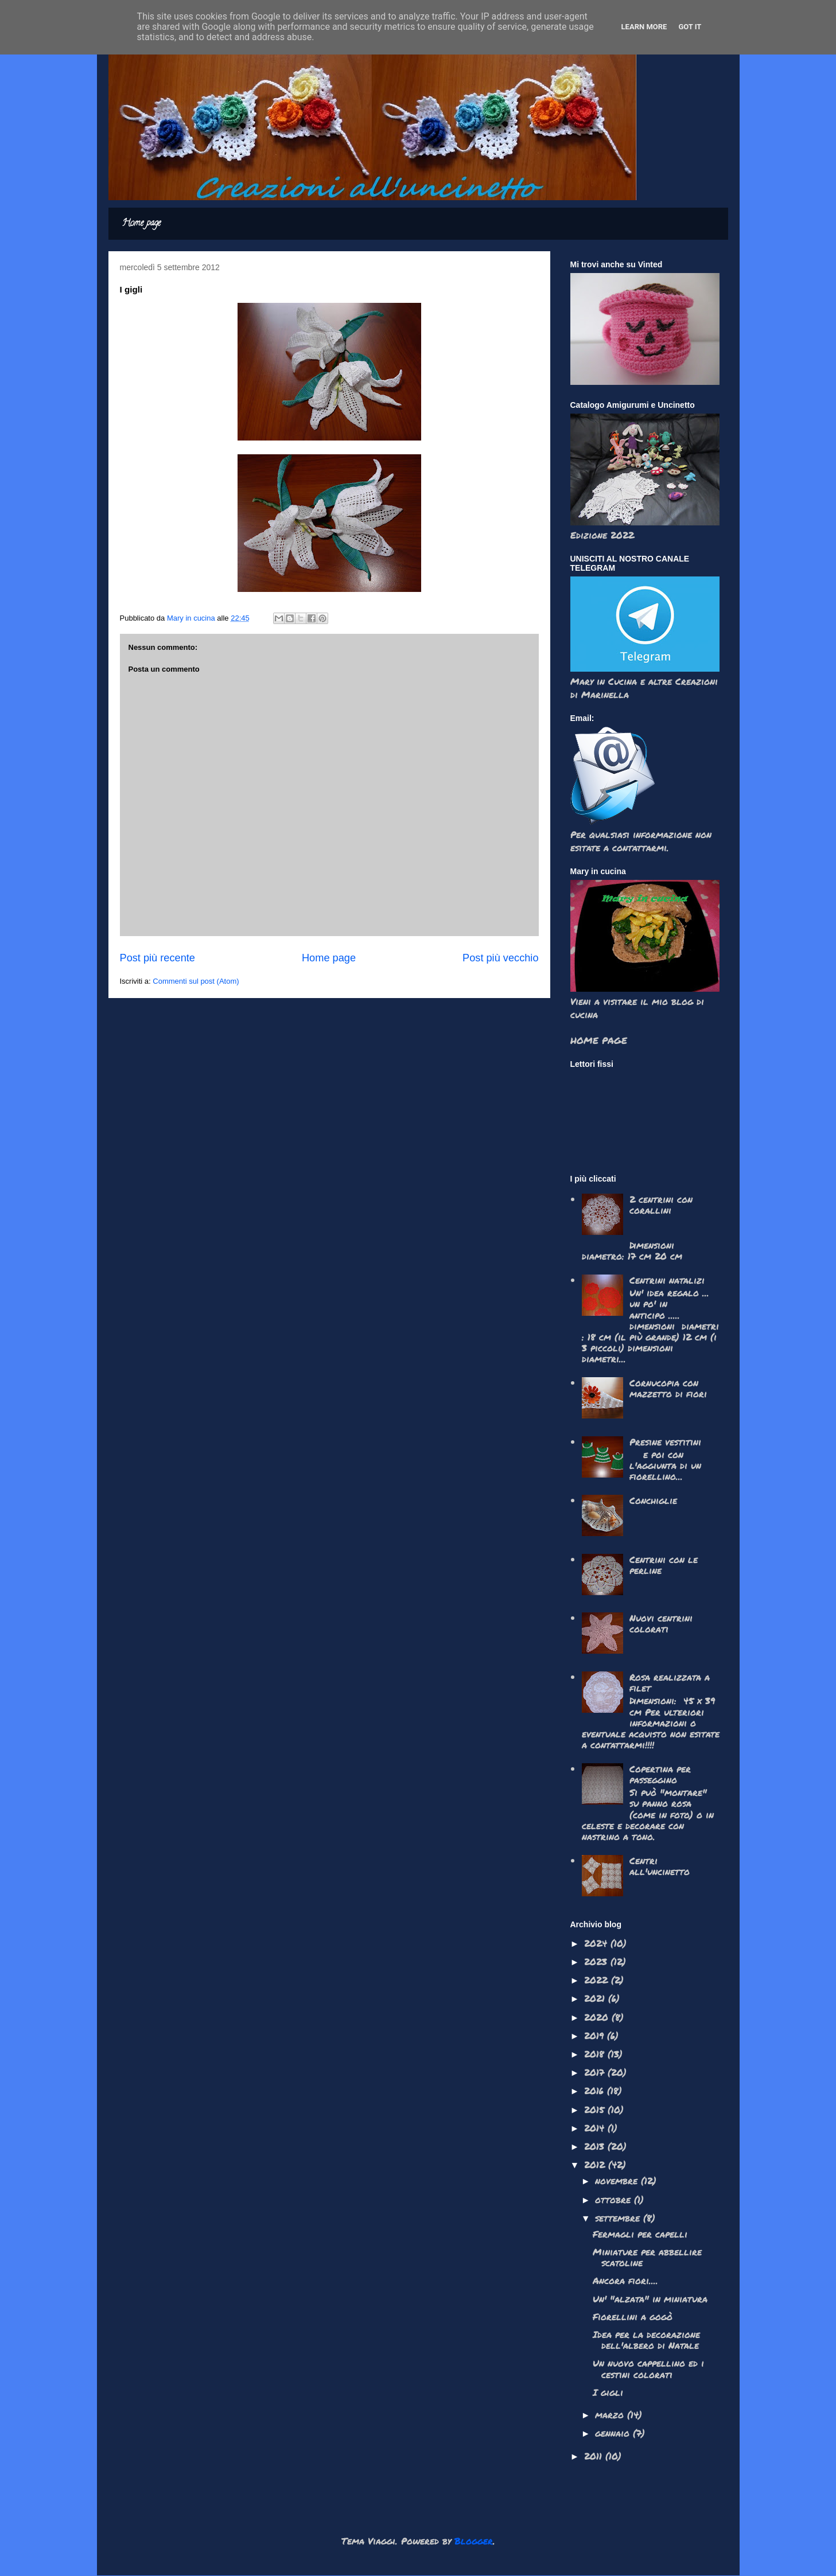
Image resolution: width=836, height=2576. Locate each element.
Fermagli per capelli (640, 2233)
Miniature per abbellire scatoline (647, 2257)
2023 (597, 1961)
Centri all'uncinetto (659, 1866)
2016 (595, 2090)
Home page (141, 224)
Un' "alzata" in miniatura (650, 2298)
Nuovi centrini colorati (661, 1623)
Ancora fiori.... (625, 2280)
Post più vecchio (500, 958)
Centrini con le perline (663, 1565)
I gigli (608, 2392)
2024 (597, 1943)
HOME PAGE (598, 1040)
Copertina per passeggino (660, 1774)
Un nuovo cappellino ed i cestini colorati (648, 2368)
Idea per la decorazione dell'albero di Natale (646, 2340)
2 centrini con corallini (661, 1204)
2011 (594, 2455)
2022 (597, 1979)
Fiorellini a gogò (632, 2316)
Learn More (644, 26)
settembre (619, 2217)
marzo (611, 2414)
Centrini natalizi (667, 1280)
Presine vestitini (665, 1441)
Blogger (473, 2540)
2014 (596, 2127)
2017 (596, 2072)
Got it (689, 26)
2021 (596, 1998)
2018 (596, 2053)
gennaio (614, 2432)
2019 (595, 2035)
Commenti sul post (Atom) (196, 981)
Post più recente (157, 958)
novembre (618, 2180)
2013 (596, 2146)
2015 (596, 2109)
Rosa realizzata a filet (669, 1682)
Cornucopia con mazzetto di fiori (668, 1388)
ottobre (614, 2199)
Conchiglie (653, 1500)
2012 (596, 2164)
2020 (598, 2017)
